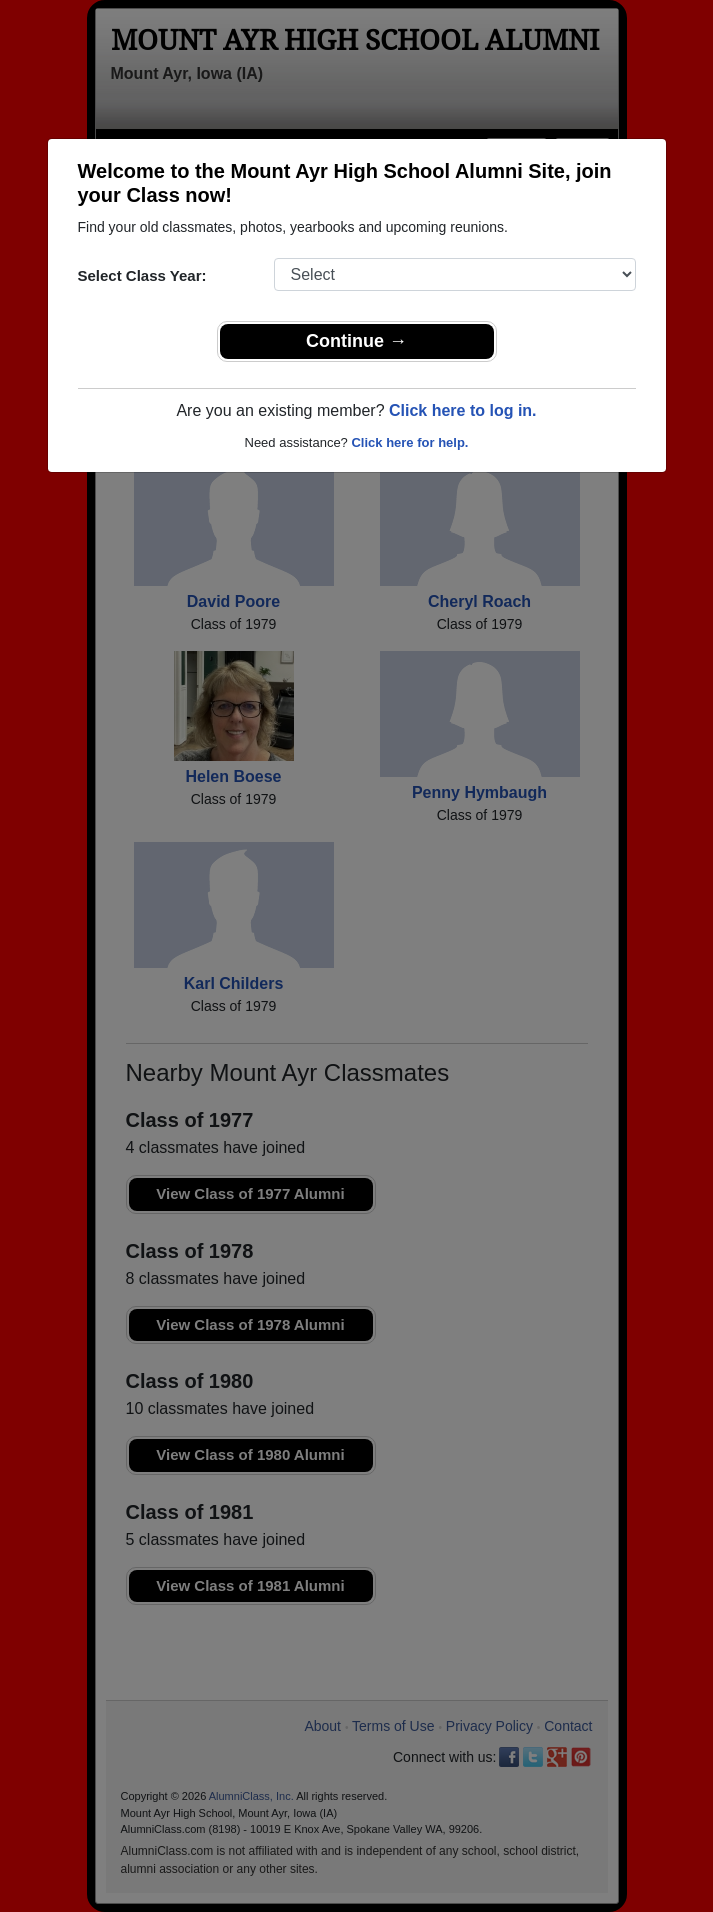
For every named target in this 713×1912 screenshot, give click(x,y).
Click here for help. (409, 442)
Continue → (356, 341)
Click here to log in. (463, 410)
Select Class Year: (142, 275)
